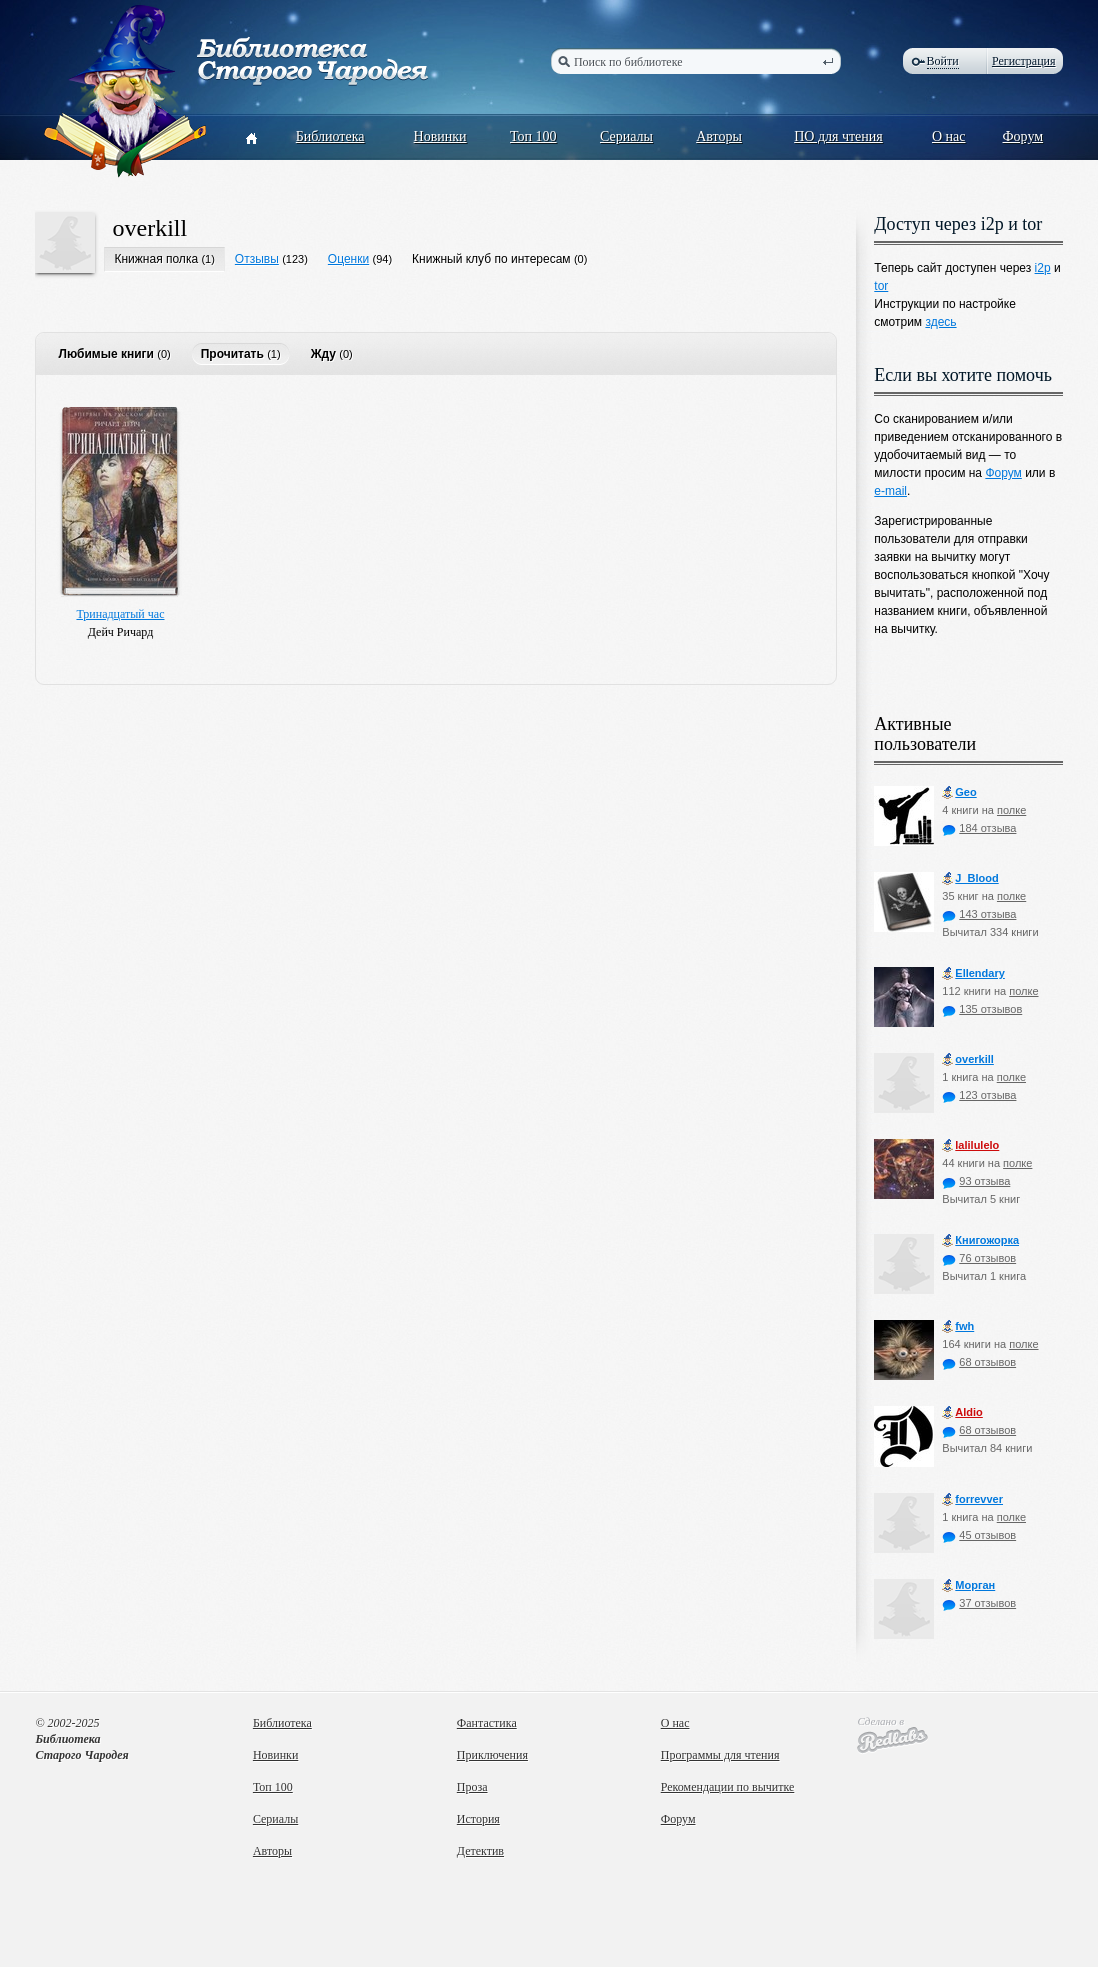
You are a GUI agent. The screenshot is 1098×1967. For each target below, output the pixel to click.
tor (881, 286)
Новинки (440, 136)
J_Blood (970, 878)
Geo (959, 792)
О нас (949, 136)
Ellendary (973, 973)
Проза (472, 1787)
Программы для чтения (720, 1755)
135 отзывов (982, 1009)
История (478, 1819)
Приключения (492, 1755)
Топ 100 (533, 136)
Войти (943, 61)
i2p (1043, 268)
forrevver (972, 1499)
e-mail (890, 491)
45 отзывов (979, 1535)
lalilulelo (970, 1145)
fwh (958, 1326)
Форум (1023, 136)
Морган (968, 1585)
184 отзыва (979, 828)
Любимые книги (105, 354)
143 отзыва (979, 914)
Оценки (348, 259)
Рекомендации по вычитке (728, 1787)
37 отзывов (979, 1603)
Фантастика (487, 1723)
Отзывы (257, 259)
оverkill (149, 228)
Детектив (480, 1851)
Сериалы (626, 136)
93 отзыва (976, 1181)
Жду (323, 354)
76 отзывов (979, 1258)
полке (1011, 810)
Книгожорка (980, 1240)
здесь (940, 322)
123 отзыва (979, 1095)
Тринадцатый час (120, 614)
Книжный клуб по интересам (491, 259)
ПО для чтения (838, 136)
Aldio (962, 1412)
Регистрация (1024, 61)
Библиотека (330, 136)
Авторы (719, 136)
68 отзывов (979, 1362)
